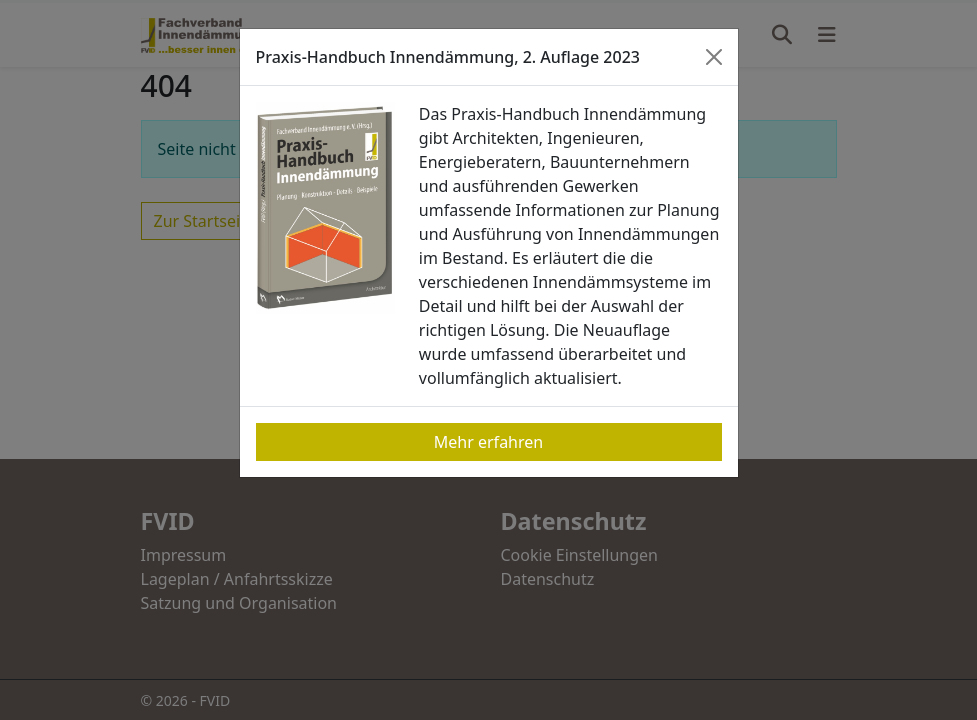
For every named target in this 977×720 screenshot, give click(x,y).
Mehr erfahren (488, 442)
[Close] (714, 57)
